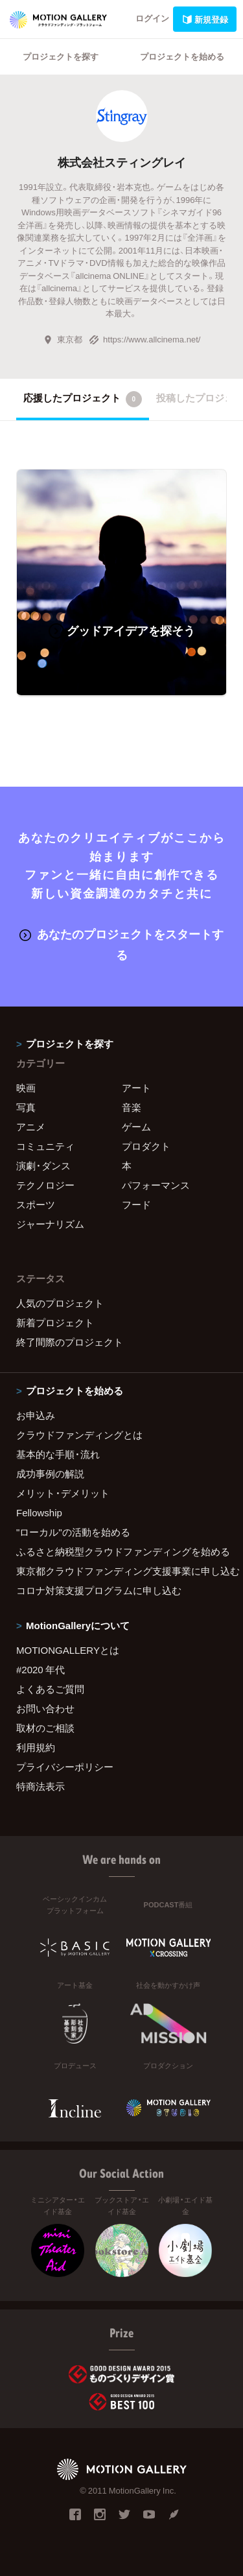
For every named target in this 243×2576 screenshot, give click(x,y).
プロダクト (146, 1146)
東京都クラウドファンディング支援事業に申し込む (121, 1571)
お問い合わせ (45, 1708)
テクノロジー (45, 1185)
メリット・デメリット (63, 1493)
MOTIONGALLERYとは (67, 1650)
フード (136, 1204)
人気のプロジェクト (60, 1303)
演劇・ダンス (43, 1165)
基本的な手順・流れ (58, 1454)
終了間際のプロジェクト (69, 1342)
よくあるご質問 (50, 1689)
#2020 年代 (40, 1669)
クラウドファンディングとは (79, 1434)
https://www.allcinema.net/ (144, 339)
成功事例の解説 (50, 1473)
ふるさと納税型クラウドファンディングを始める (121, 1551)
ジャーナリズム (50, 1224)
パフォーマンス (156, 1185)
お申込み (35, 1415)
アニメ (30, 1126)
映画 (26, 1087)
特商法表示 (40, 1786)
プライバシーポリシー (64, 1766)
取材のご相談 (45, 1728)
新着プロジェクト (55, 1322)
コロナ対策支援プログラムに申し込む (98, 1590)
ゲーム (136, 1126)
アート (136, 1087)
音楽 (131, 1107)
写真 (26, 1107)
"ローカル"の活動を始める (73, 1532)
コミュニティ (45, 1146)
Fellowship (39, 1512)
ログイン (152, 18)
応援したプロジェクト (82, 398)
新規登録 (204, 19)
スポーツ (35, 1204)
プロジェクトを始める (182, 56)
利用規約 (35, 1747)
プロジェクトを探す (60, 56)
